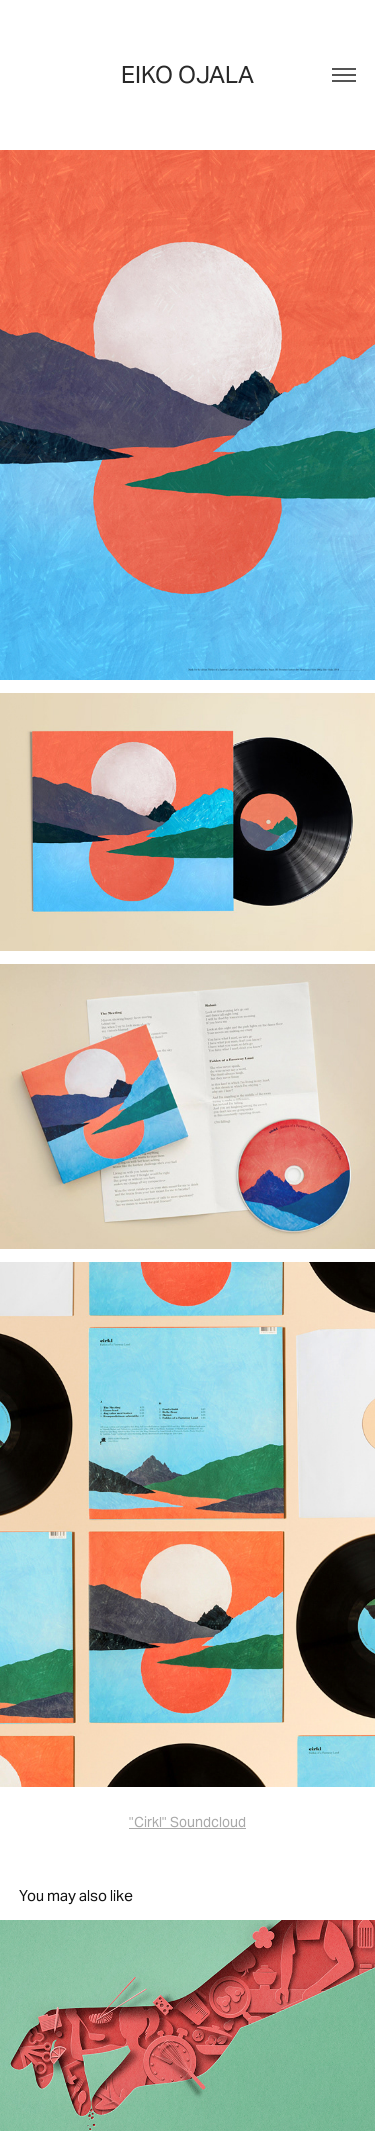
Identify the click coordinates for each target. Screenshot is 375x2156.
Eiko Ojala (187, 75)
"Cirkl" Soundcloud (187, 1822)
